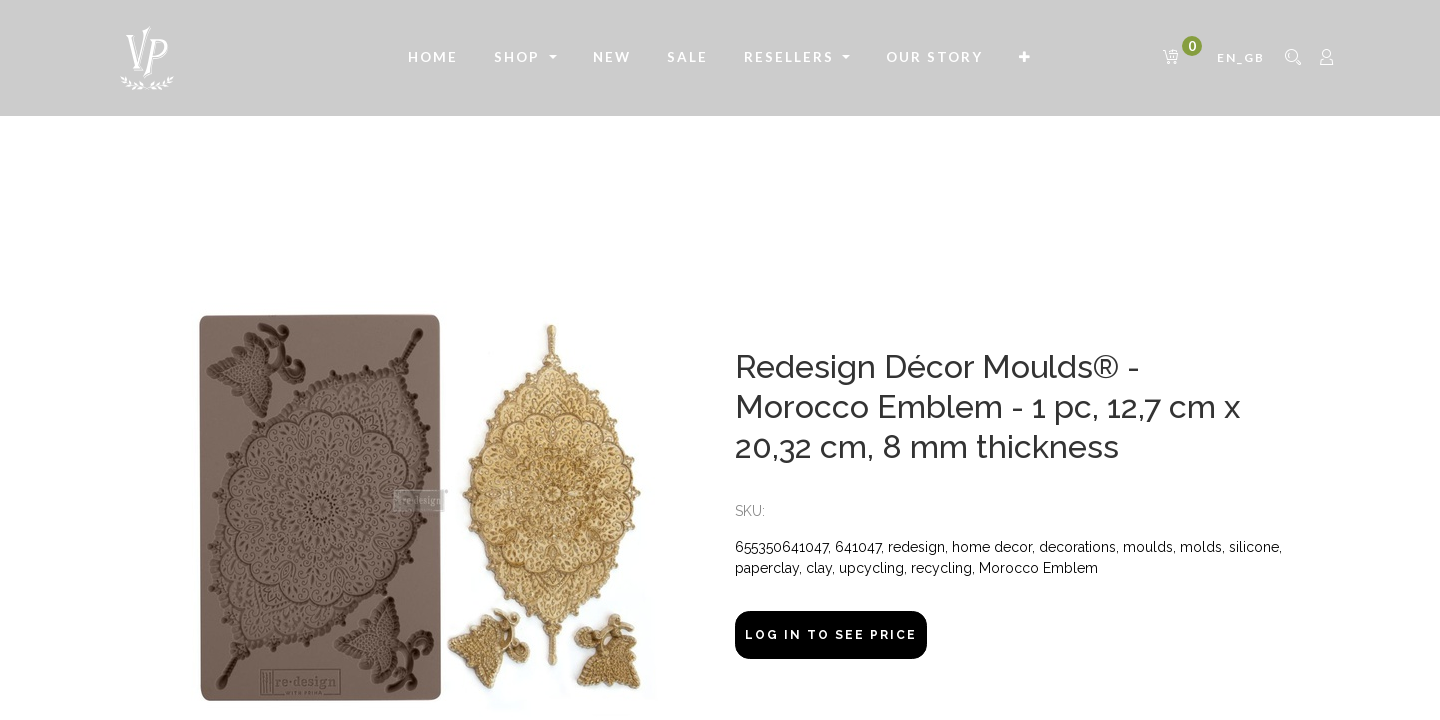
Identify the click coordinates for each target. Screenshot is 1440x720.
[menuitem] (433, 58)
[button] (1025, 58)
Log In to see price (831, 635)
